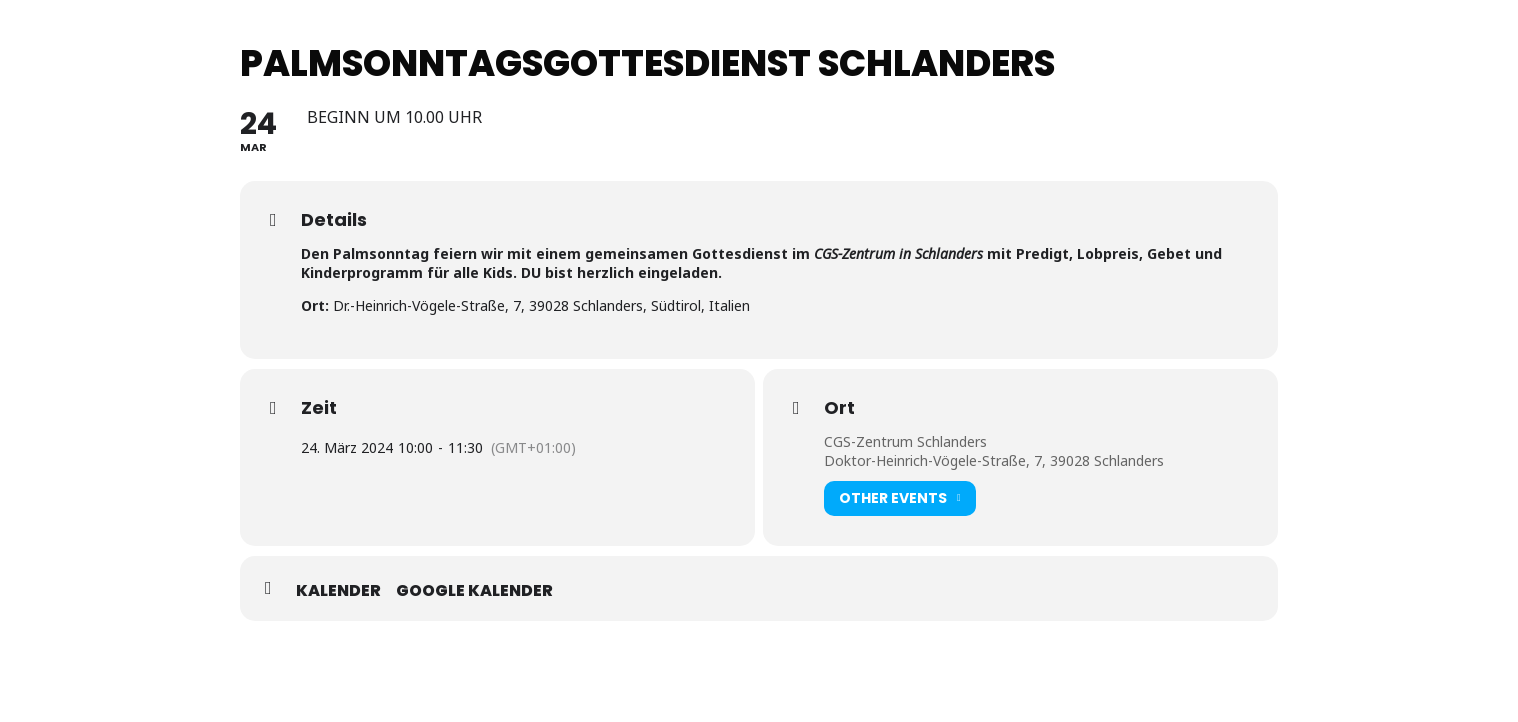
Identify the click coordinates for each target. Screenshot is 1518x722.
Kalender (338, 591)
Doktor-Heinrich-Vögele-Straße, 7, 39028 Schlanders (994, 460)
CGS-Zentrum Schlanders (905, 441)
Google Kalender (474, 591)
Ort (839, 408)
